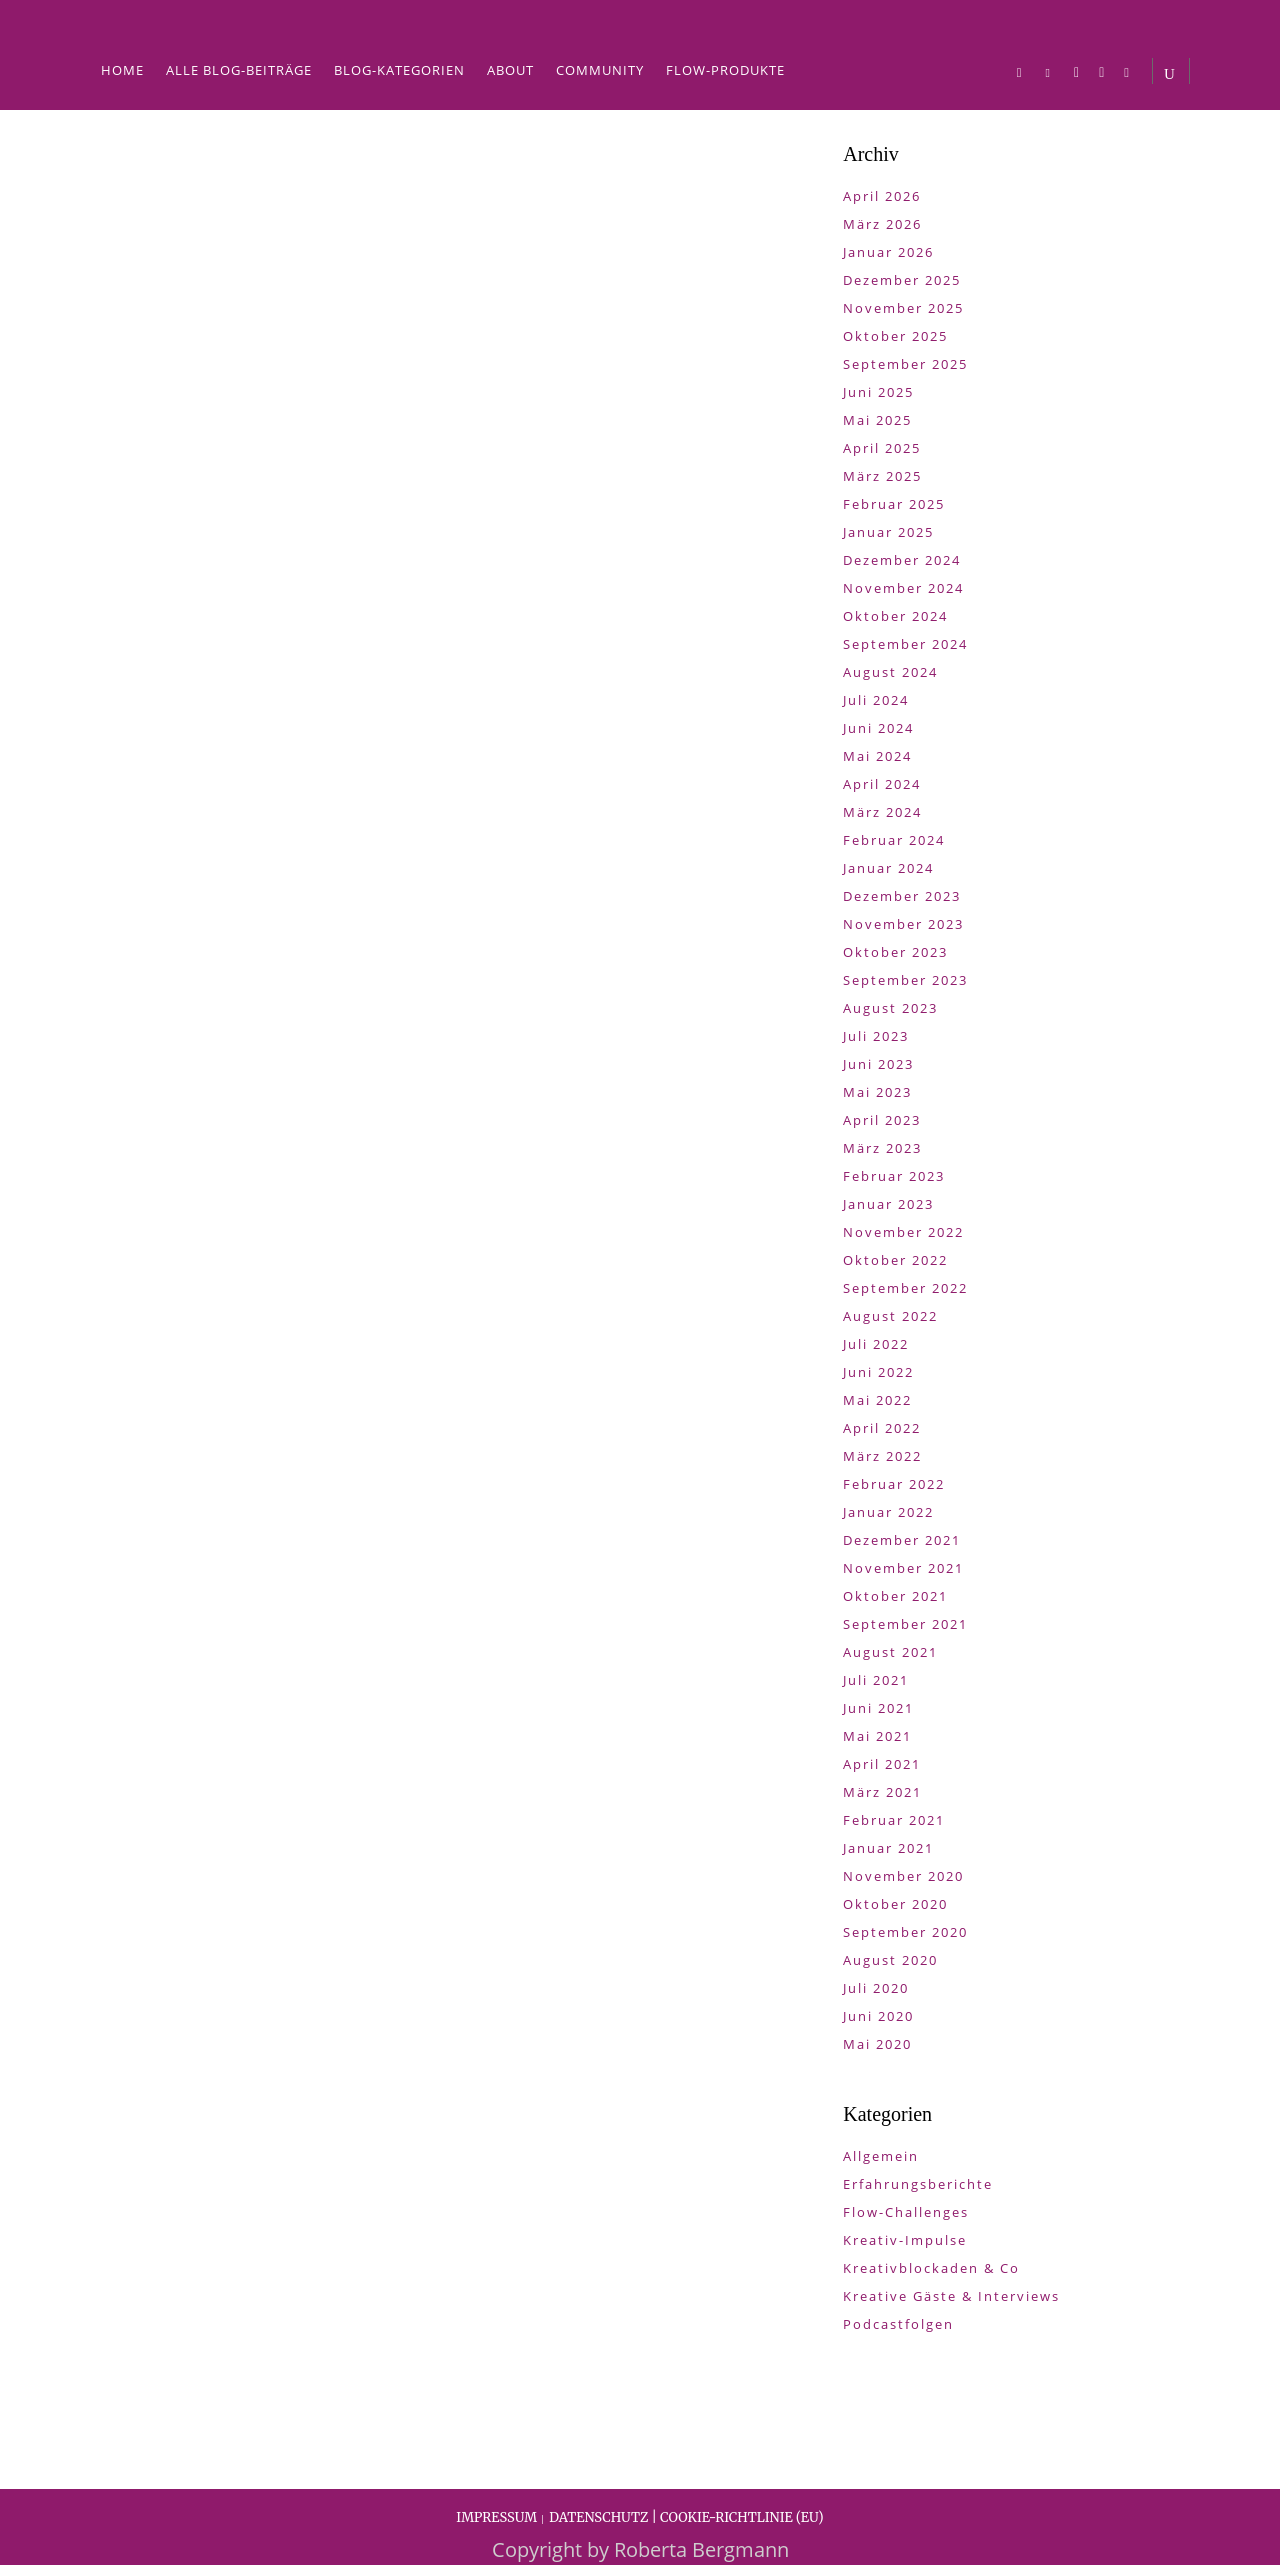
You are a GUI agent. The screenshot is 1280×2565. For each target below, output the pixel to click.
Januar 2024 (888, 868)
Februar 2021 (894, 1820)
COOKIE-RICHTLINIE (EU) (742, 2517)
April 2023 (882, 1120)
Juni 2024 (878, 728)
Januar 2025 (888, 532)
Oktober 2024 (895, 616)
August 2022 (890, 1316)
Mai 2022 (877, 1400)
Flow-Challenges (906, 2212)
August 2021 (890, 1652)
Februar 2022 (894, 1484)
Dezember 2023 (902, 896)
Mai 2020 (877, 2044)
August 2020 (890, 1960)
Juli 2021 (876, 1680)
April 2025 (882, 448)
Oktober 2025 (895, 336)
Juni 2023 (878, 1064)
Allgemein (881, 2156)
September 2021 (905, 1624)
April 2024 (882, 784)
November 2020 (903, 1876)
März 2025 (882, 476)
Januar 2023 (888, 1204)
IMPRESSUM (496, 2517)
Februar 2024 (894, 840)
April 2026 (882, 196)
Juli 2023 (876, 1036)
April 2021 (882, 1764)
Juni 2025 (878, 392)
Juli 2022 (876, 1344)
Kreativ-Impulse (905, 2240)
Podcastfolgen (898, 2324)
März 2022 (882, 1456)
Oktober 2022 (895, 1260)
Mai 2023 (877, 1092)
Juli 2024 (876, 700)
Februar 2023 (894, 1176)
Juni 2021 (878, 1708)
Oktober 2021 (895, 1596)
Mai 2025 (877, 420)
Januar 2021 (888, 1848)
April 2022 (882, 1428)
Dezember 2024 (902, 560)
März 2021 (882, 1792)
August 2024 (890, 672)
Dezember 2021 (902, 1540)
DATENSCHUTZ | (604, 2517)
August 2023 (890, 1008)
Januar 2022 (888, 1512)
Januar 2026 (888, 252)
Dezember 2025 (902, 280)
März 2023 (882, 1148)
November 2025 (903, 308)
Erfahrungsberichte (918, 2184)
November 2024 (903, 588)
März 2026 (882, 224)
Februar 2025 (894, 504)
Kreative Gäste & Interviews (951, 2296)
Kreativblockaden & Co (931, 2268)
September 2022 (905, 1288)
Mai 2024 (877, 756)
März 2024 (882, 812)
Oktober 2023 (895, 952)
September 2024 (905, 644)
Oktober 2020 (895, 1904)
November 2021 (903, 1568)
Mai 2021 (877, 1736)
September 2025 (905, 364)
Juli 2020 (876, 1988)
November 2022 (903, 1232)
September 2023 (905, 980)
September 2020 (905, 1932)
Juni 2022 (878, 1372)
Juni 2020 (878, 2016)
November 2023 (903, 924)
